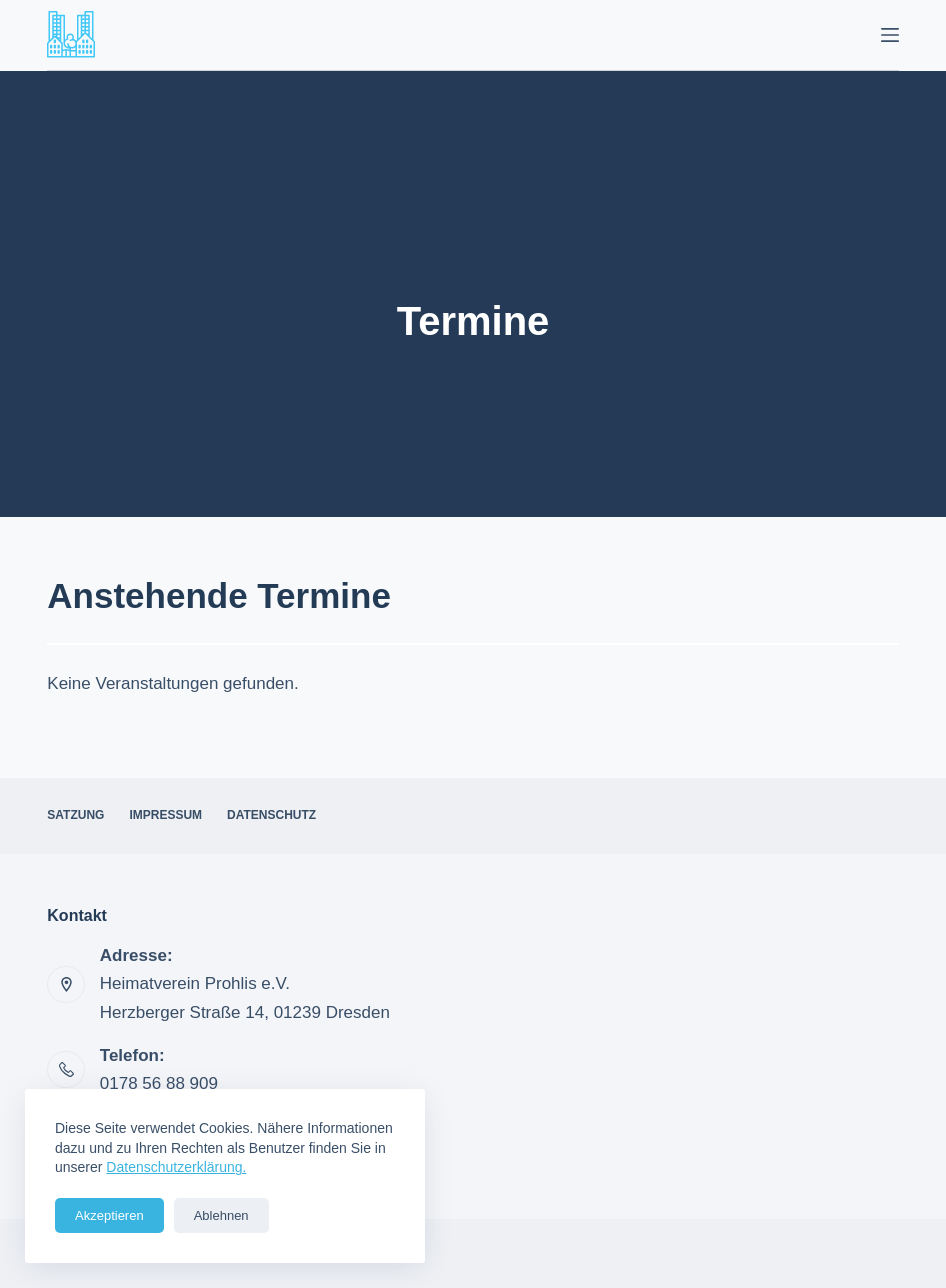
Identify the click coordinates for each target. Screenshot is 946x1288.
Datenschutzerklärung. (176, 1167)
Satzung (75, 815)
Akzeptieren (109, 1215)
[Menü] (890, 35)
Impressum (165, 815)
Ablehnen (221, 1215)
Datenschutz (271, 815)
